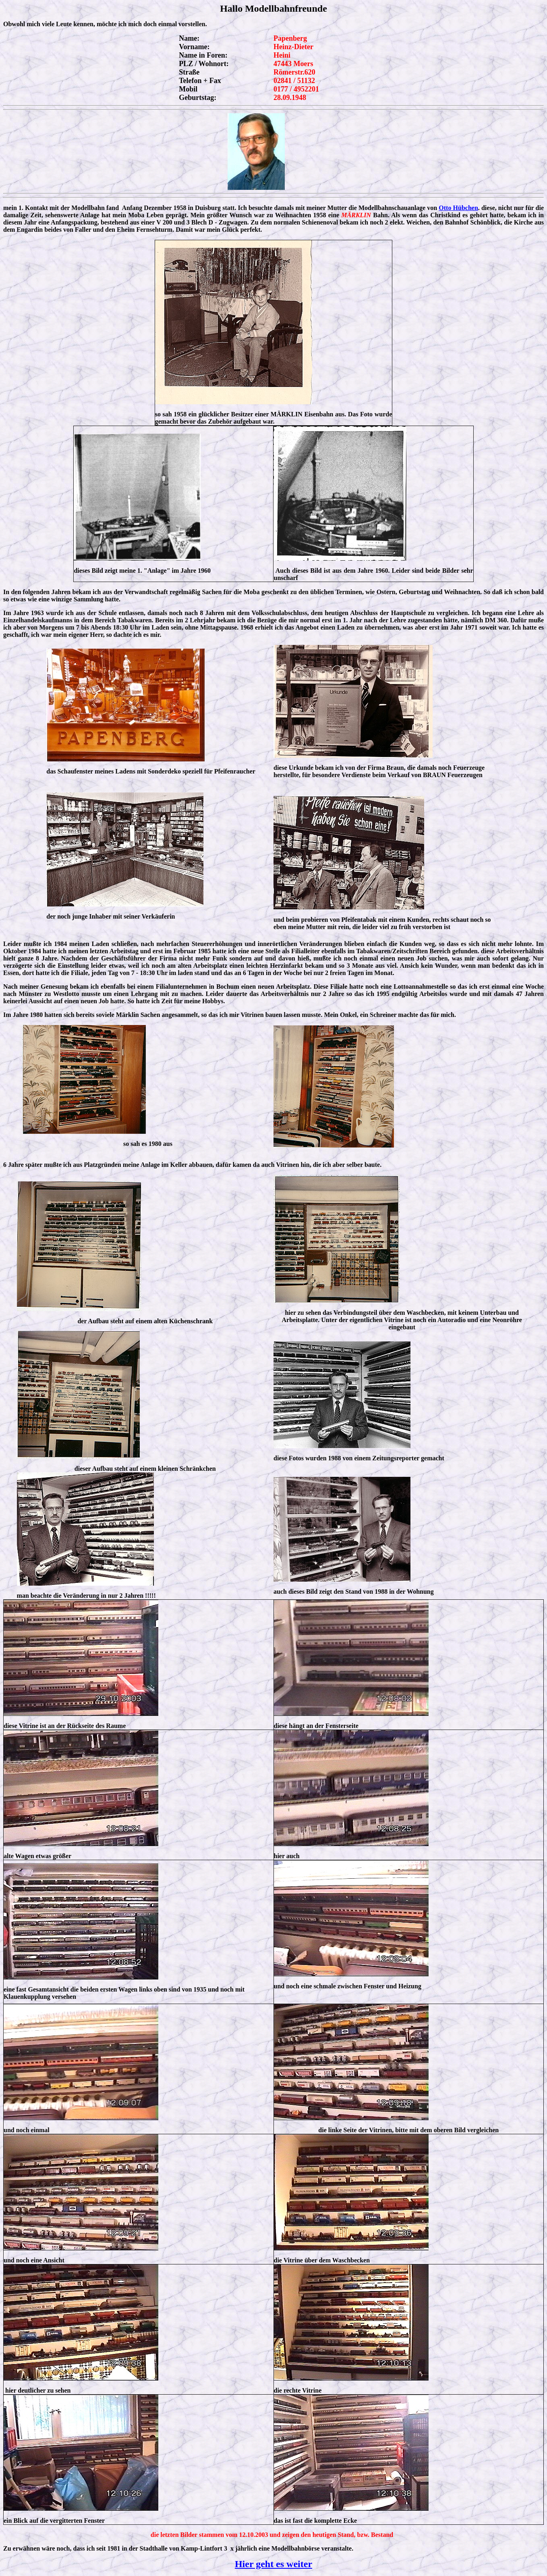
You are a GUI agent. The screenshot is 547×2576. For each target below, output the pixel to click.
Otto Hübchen (458, 207)
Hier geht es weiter (273, 2564)
